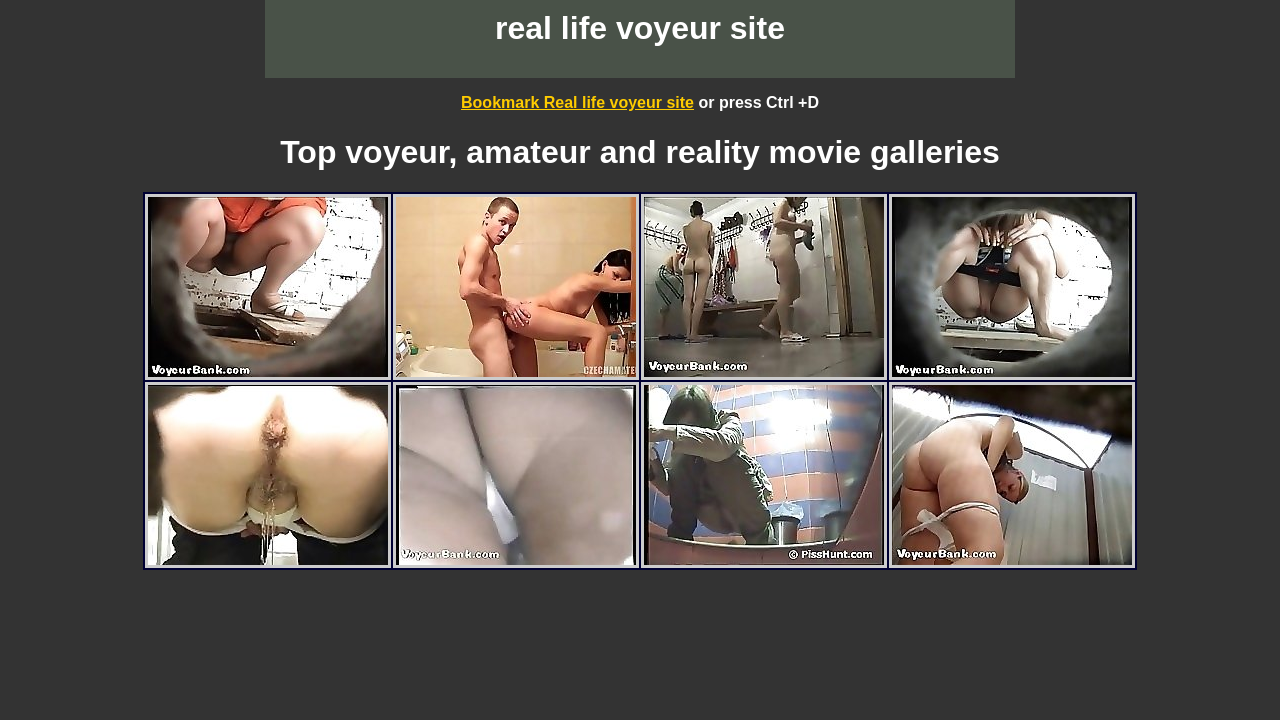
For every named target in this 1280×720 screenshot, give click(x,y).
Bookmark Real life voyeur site (577, 102)
